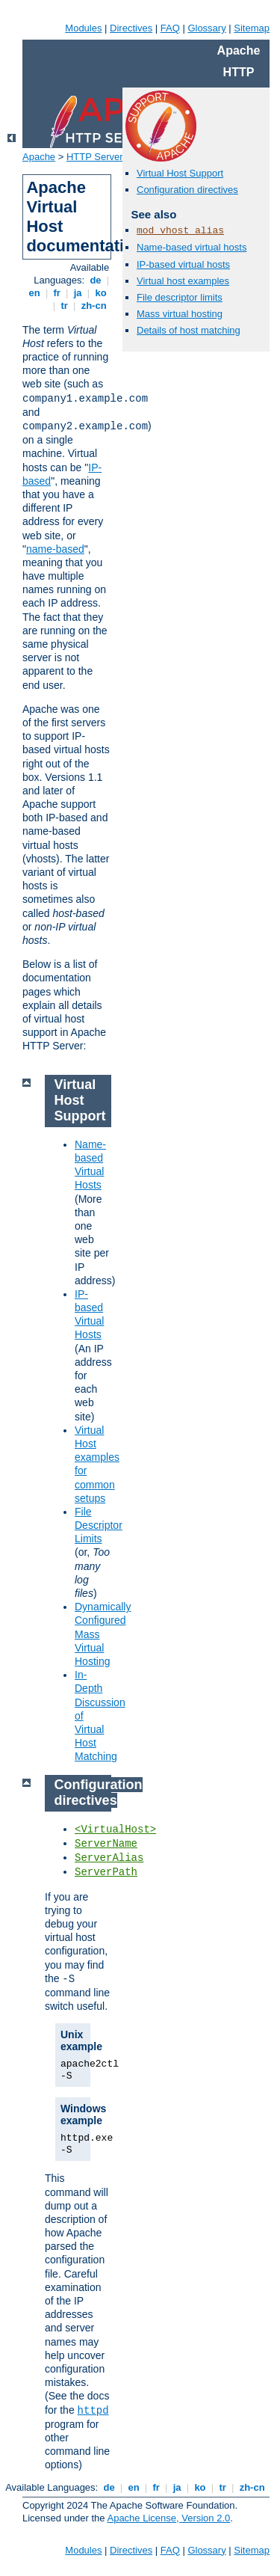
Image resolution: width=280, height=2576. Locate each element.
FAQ (170, 28)
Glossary (206, 28)
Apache (38, 156)
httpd (93, 2411)
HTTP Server (94, 156)
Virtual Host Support (180, 173)
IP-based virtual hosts (183, 264)
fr (57, 292)
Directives (131, 28)
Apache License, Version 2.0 (168, 2518)
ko (101, 292)
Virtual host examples (183, 280)
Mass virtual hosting (180, 313)
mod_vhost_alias (180, 230)
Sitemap (252, 28)
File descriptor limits (180, 297)
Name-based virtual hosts (191, 247)
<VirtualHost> (115, 1830)
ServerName (106, 1844)
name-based (55, 549)
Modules (83, 28)
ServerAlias (109, 1858)
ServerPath (106, 1872)
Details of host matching (188, 330)
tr (64, 305)
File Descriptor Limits (98, 1525)
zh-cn (93, 305)
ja (77, 292)
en (34, 292)
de (95, 280)
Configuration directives (187, 189)
